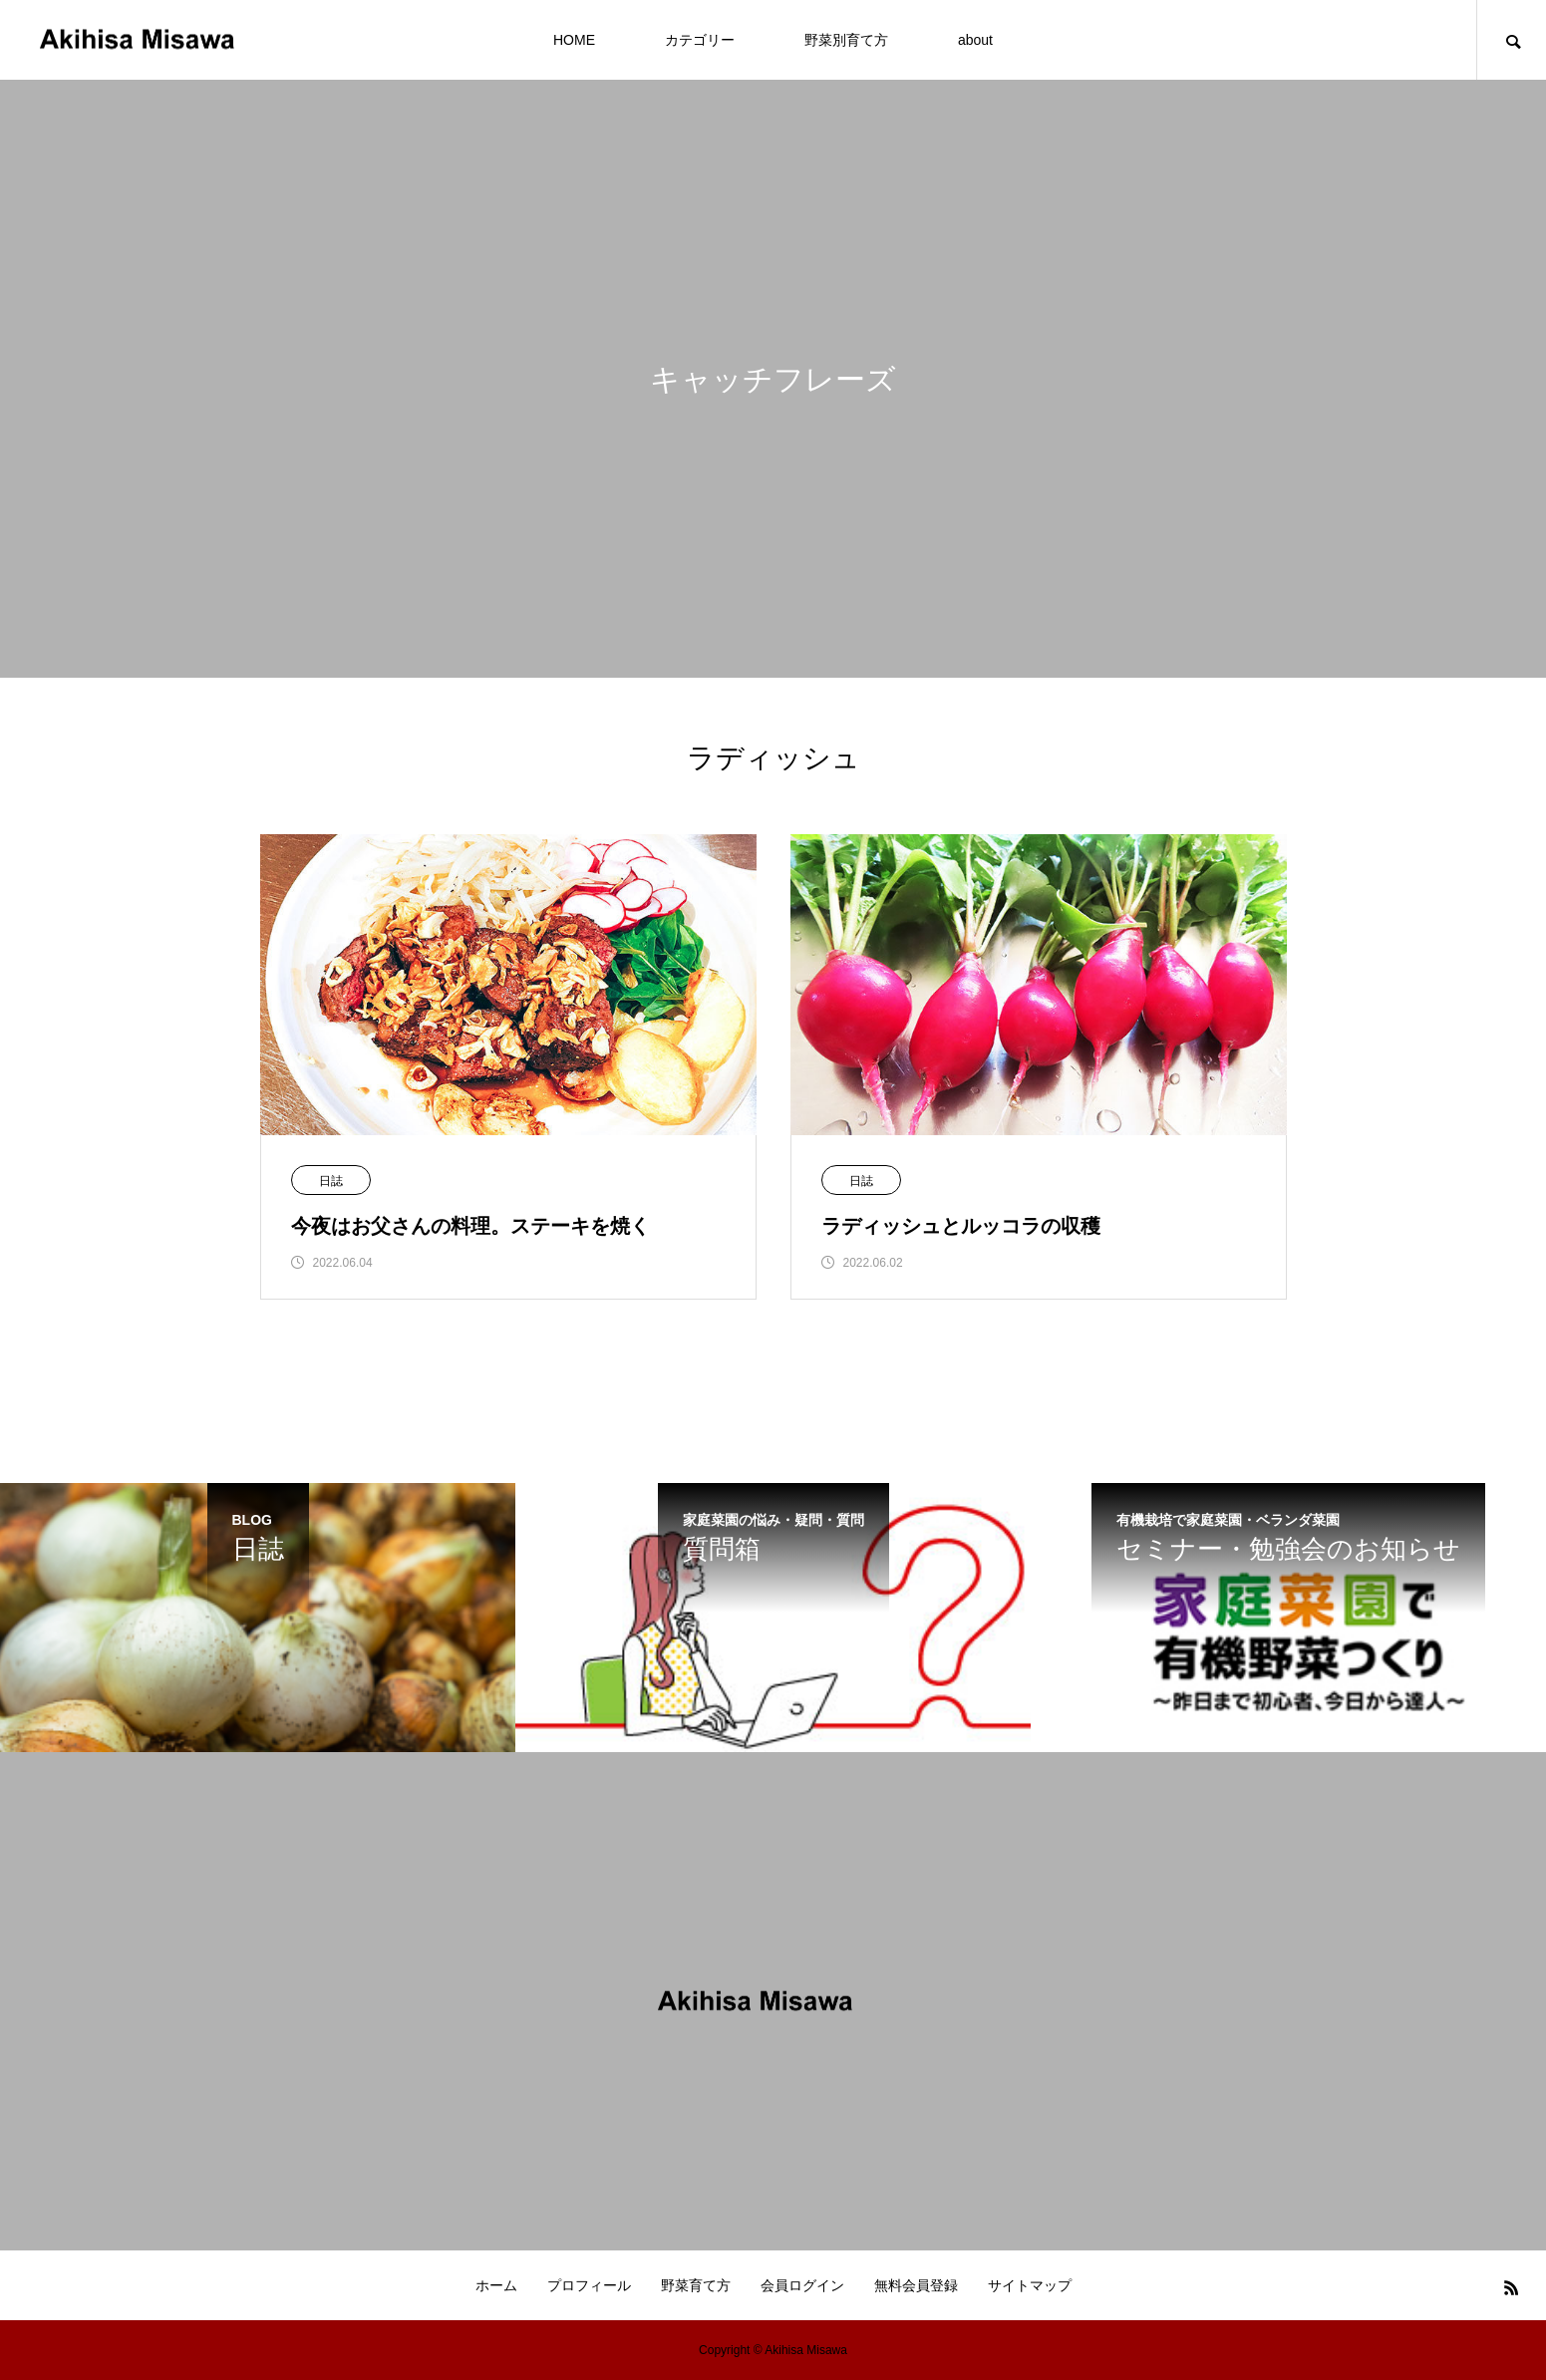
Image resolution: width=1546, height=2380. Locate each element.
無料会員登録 (916, 2285)
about (975, 40)
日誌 (331, 1181)
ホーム (496, 2285)
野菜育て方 (696, 2285)
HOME (574, 40)
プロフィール (589, 2285)
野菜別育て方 (846, 40)
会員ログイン (802, 2285)
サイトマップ (1030, 2285)
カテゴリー (700, 40)
